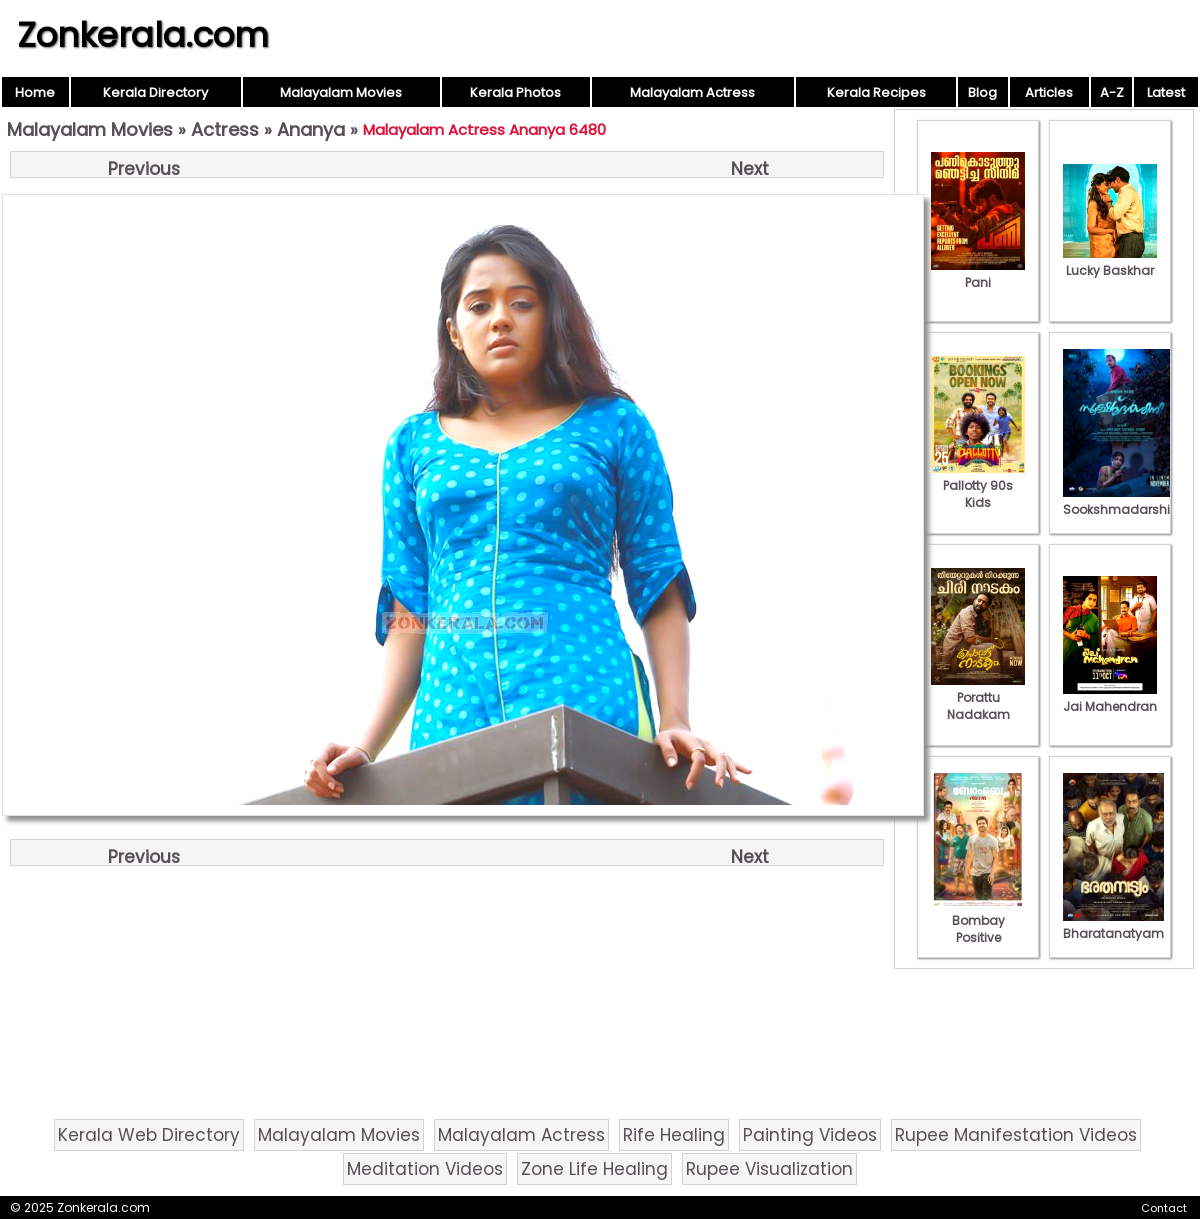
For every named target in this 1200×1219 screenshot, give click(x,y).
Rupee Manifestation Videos (1016, 1135)
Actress (225, 129)
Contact (1164, 1208)
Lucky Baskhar (1110, 262)
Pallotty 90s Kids (978, 485)
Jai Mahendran (1110, 698)
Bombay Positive (978, 920)
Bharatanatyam (1113, 925)
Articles (1049, 92)
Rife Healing (674, 1135)
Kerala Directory (155, 92)
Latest (1166, 92)
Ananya (311, 129)
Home (35, 92)
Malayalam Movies (341, 92)
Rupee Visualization (769, 1169)
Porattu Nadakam (978, 697)
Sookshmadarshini (1122, 501)
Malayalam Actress (692, 92)
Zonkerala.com (143, 35)
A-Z (1112, 92)
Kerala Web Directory (149, 1135)
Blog (982, 92)
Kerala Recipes (876, 92)
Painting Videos (810, 1135)
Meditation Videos (425, 1169)
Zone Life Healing (594, 1169)
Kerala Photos (515, 92)
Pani (978, 274)
